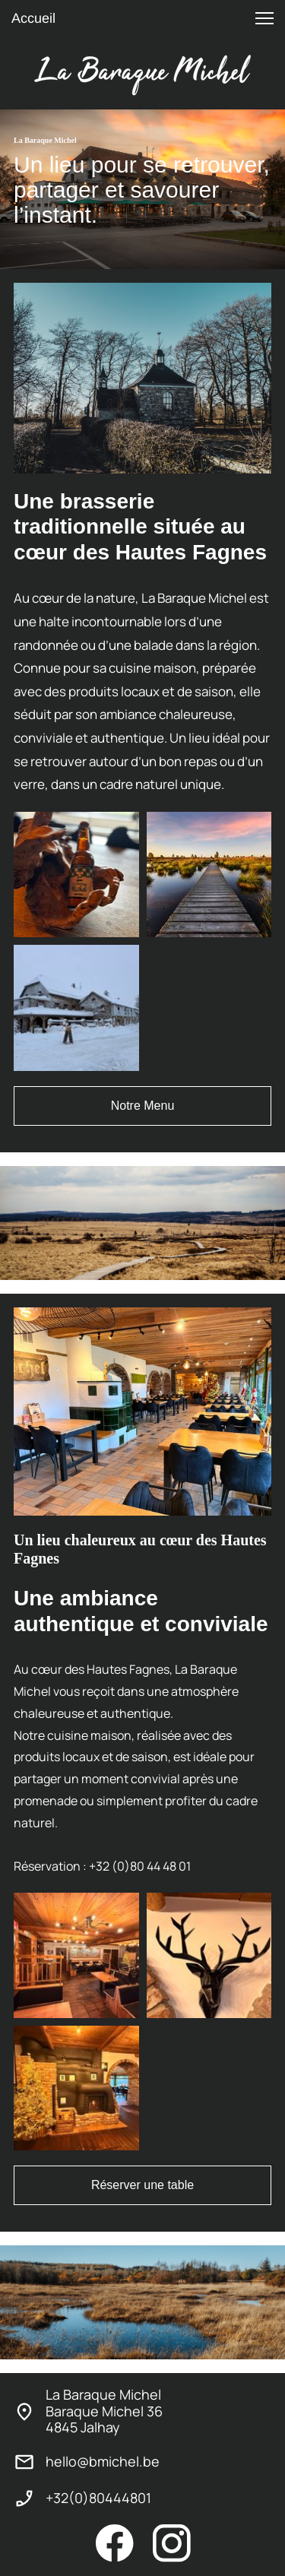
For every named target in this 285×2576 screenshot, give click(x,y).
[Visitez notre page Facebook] (115, 2543)
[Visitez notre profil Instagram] (172, 2543)
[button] (264, 18)
